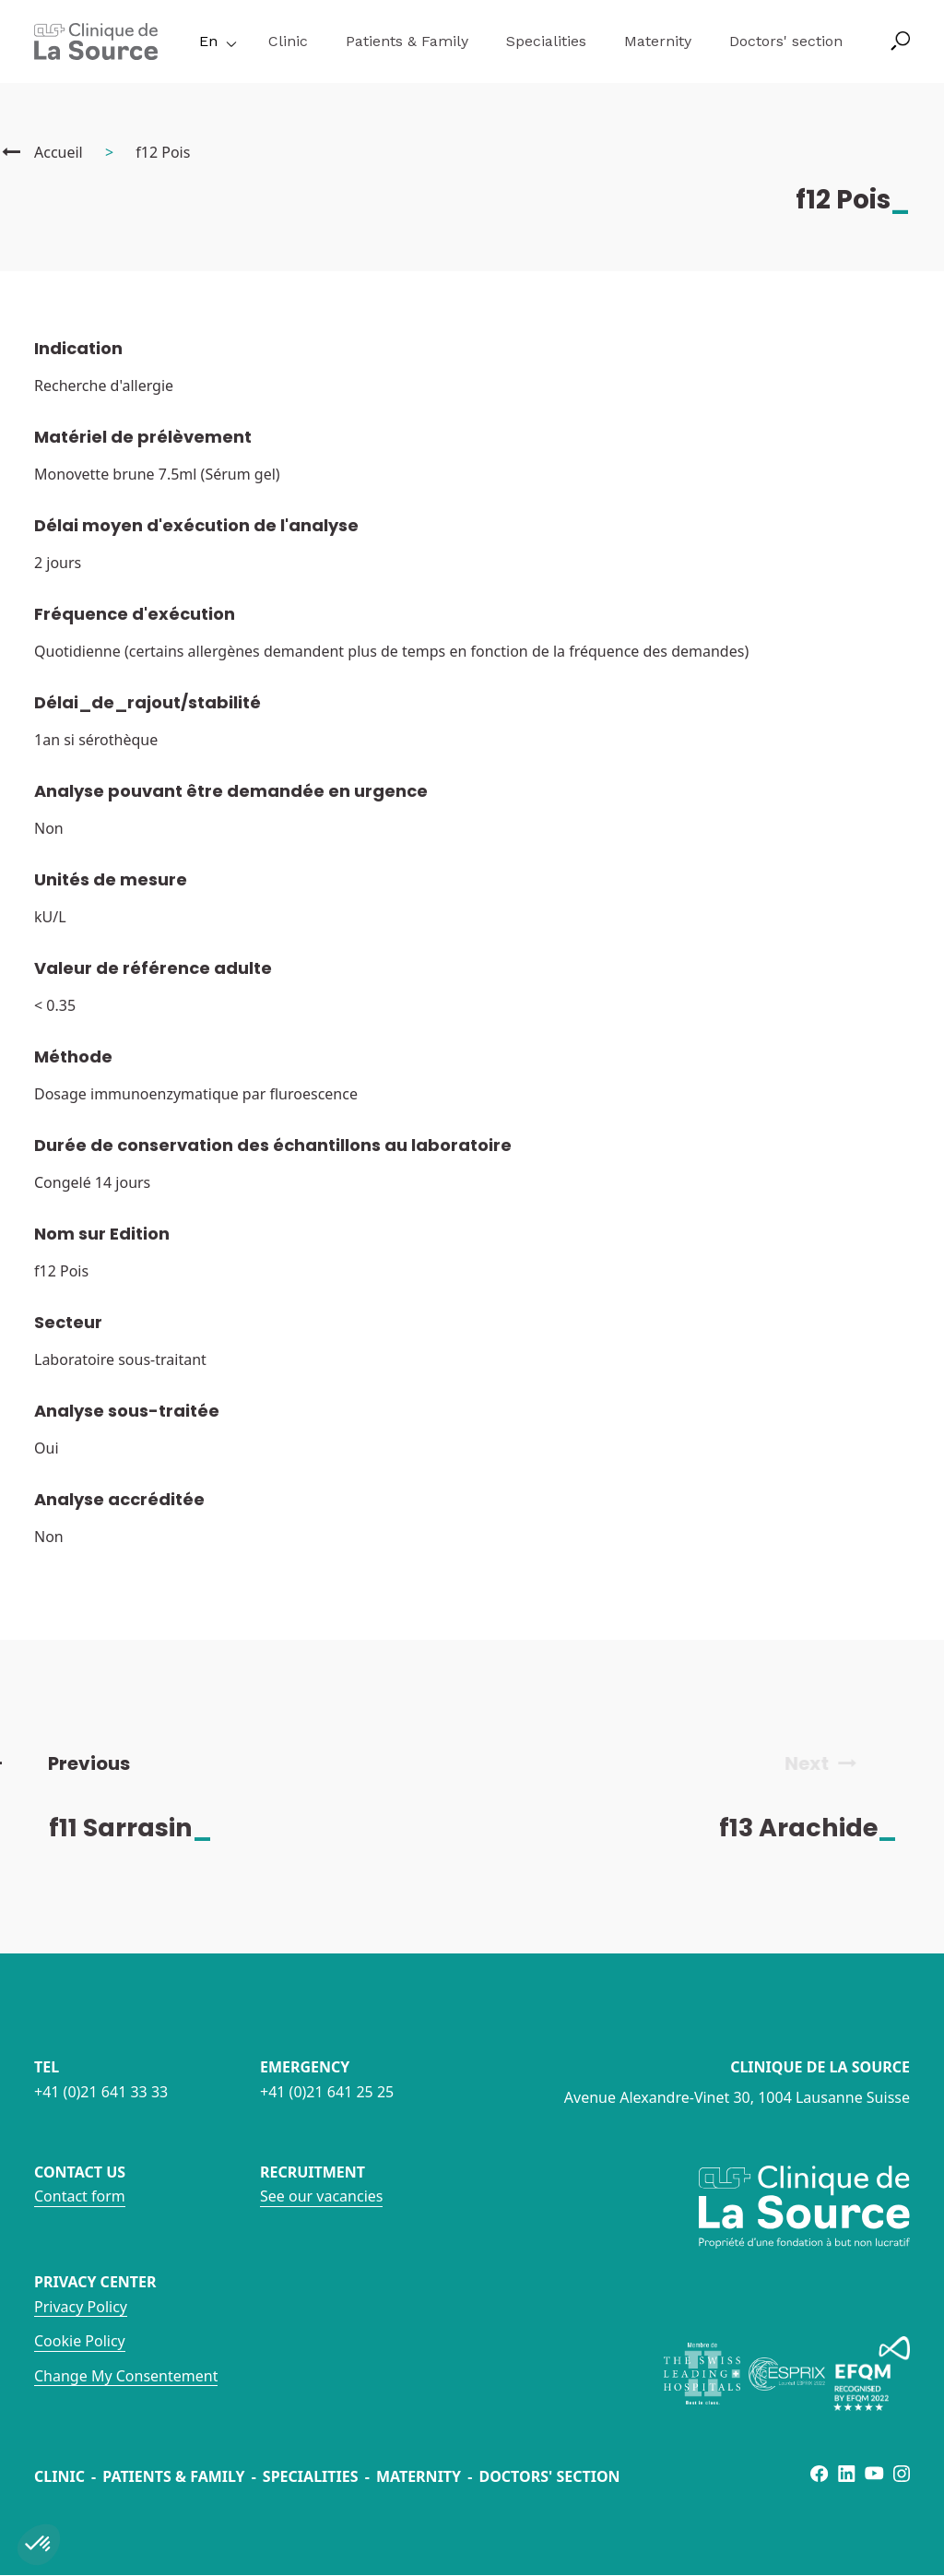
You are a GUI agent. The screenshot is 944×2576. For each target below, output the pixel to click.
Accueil (58, 152)
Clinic (288, 41)
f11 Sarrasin (146, 1827)
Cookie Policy (79, 2341)
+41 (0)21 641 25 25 (327, 2092)
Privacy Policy (80, 2307)
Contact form (79, 2196)
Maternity (657, 41)
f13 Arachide (824, 1827)
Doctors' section (786, 41)
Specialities (546, 41)
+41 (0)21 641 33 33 (101, 2092)
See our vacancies (321, 2196)
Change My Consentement (126, 2376)
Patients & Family (407, 41)
